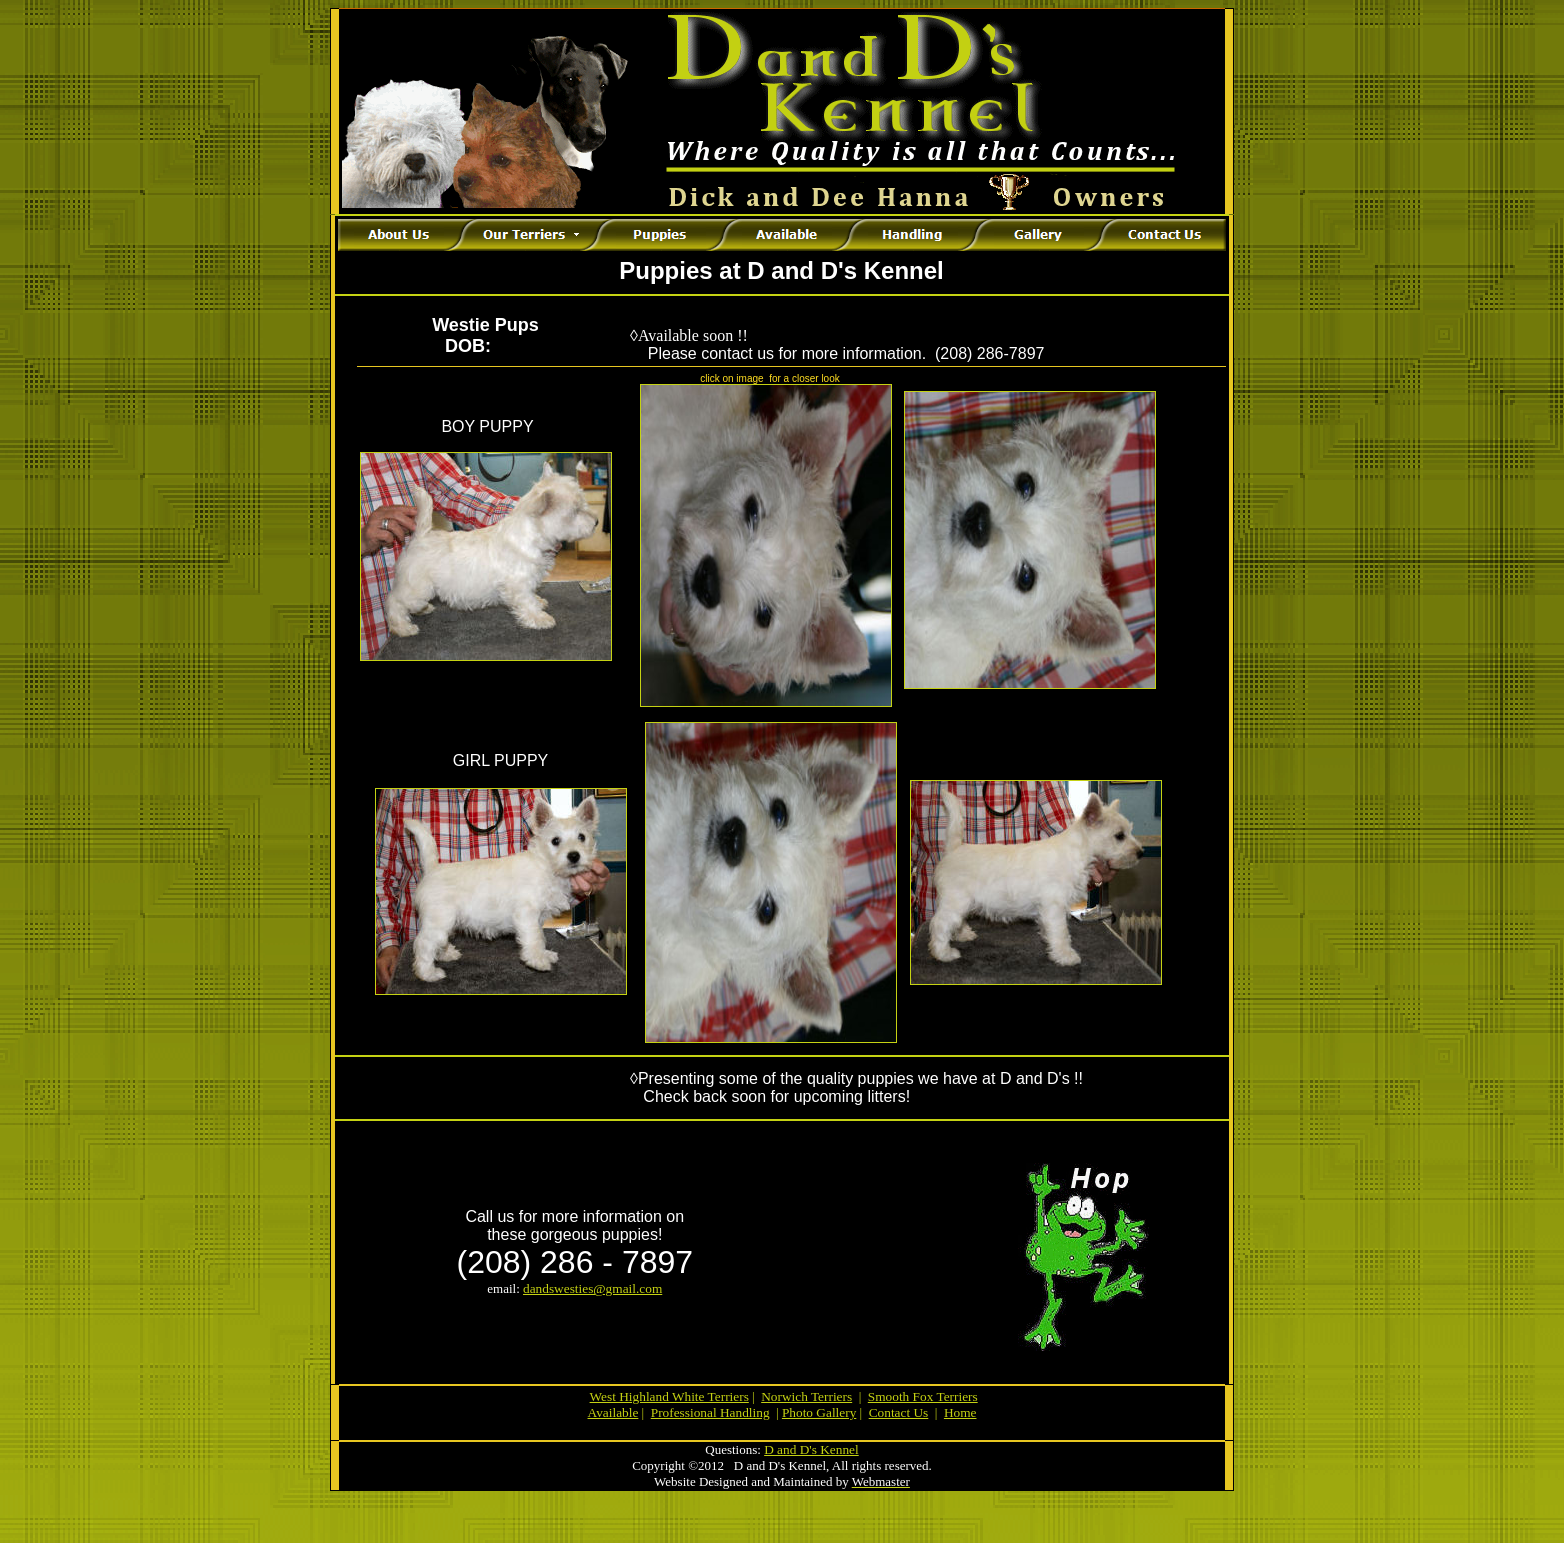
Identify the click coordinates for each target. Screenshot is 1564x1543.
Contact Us (899, 1412)
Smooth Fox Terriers (923, 1396)
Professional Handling (710, 1412)
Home (960, 1412)
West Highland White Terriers (669, 1396)
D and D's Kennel (811, 1449)
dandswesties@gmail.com (592, 1288)
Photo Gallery (819, 1412)
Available (613, 1412)
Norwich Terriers (806, 1396)
